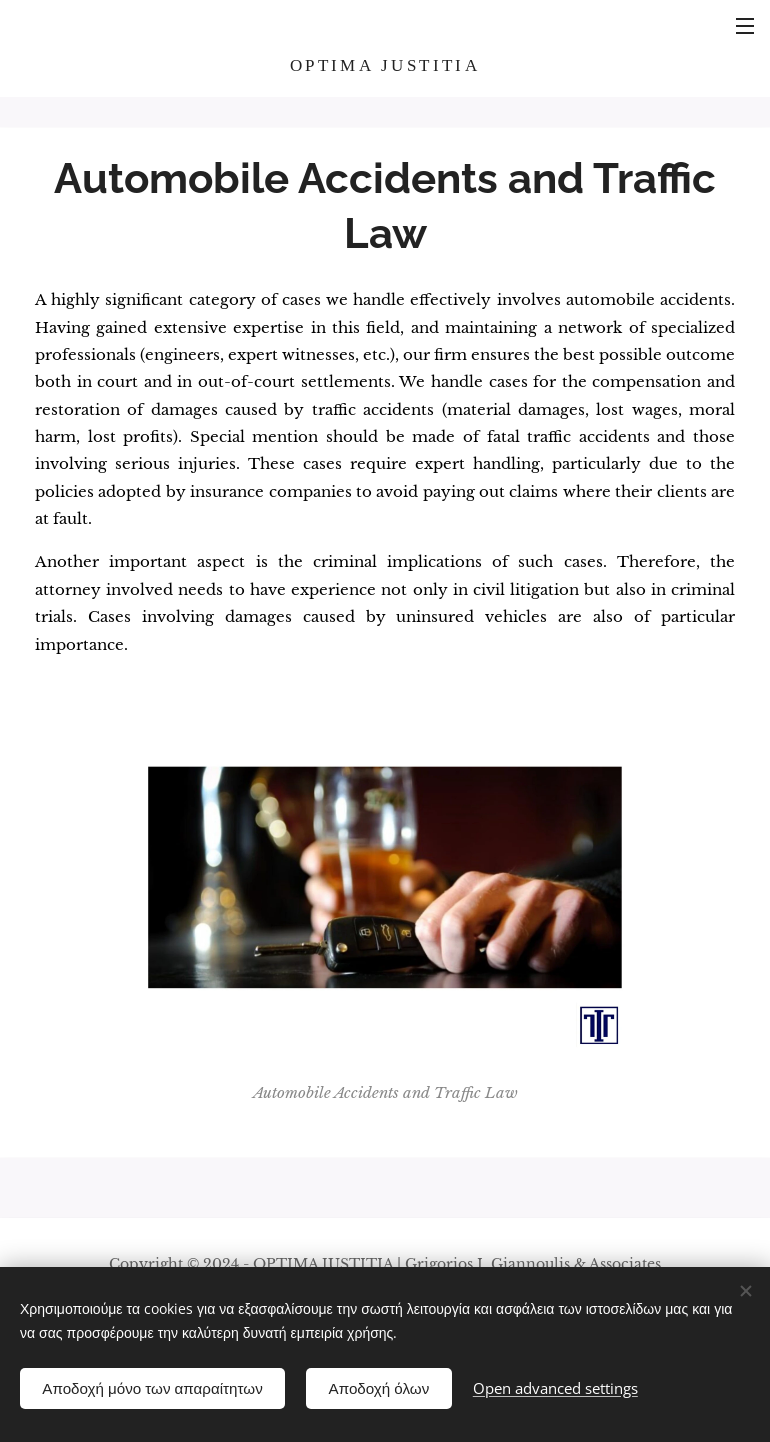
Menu (745, 26)
